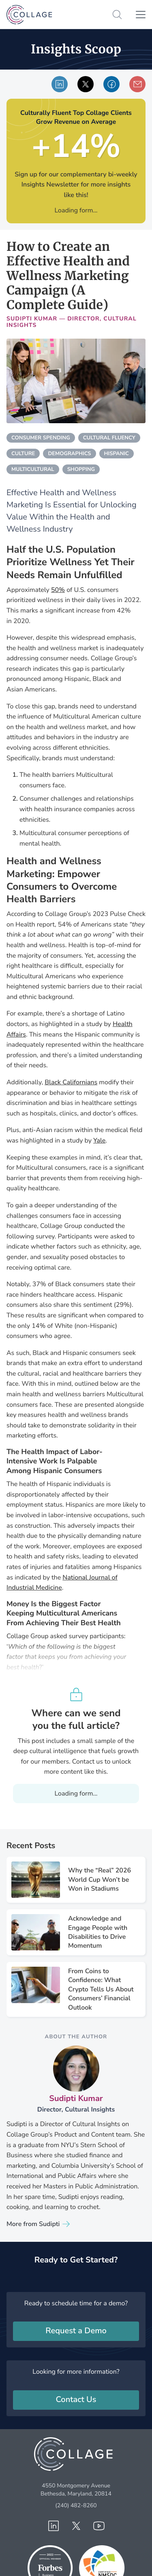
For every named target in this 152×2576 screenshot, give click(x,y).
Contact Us (76, 2399)
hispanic (116, 453)
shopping (81, 469)
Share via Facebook (112, 84)
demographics (69, 453)
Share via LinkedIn (60, 84)
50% (58, 589)
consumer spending (40, 437)
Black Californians (71, 1082)
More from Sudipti (33, 2224)
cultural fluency (109, 437)
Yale (99, 1140)
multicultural (32, 469)
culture (23, 453)
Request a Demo (76, 2331)
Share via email (138, 84)
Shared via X (86, 84)
